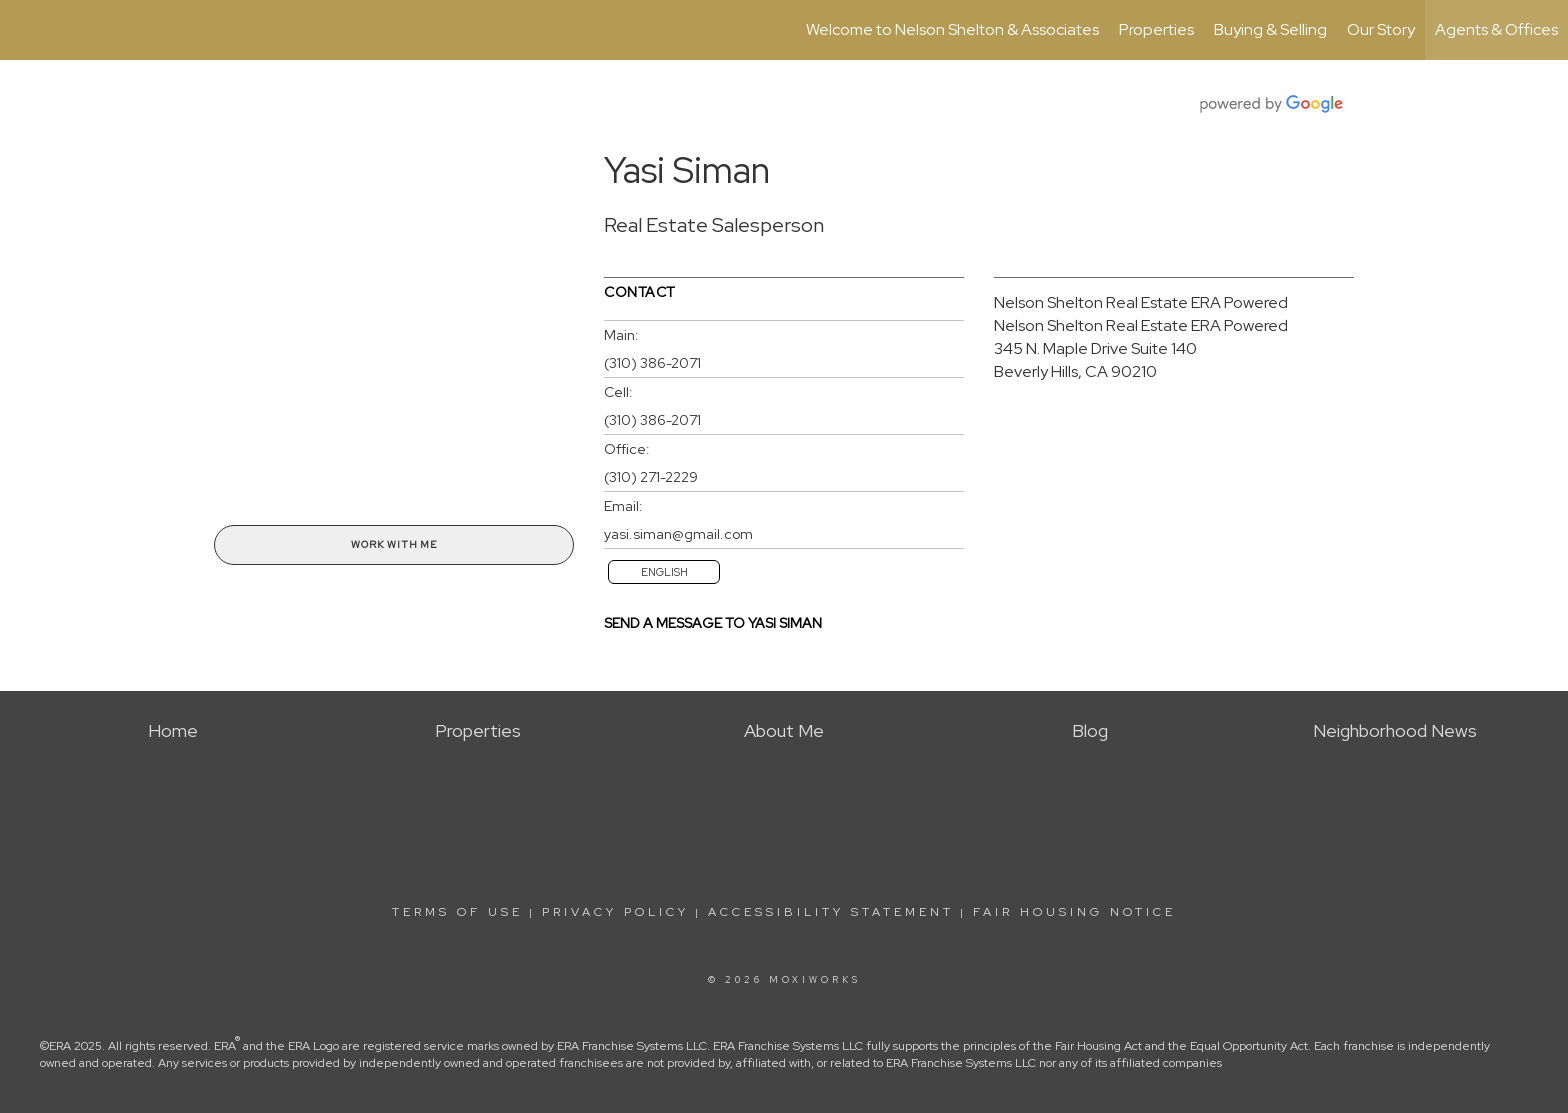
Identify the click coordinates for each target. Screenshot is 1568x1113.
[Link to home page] (25, 30)
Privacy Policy (615, 912)
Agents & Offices (1496, 29)
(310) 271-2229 (651, 477)
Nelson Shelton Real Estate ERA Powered (1141, 302)
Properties (1156, 29)
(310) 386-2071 (652, 363)
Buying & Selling (1270, 29)
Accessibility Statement (831, 912)
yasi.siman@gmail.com (678, 534)
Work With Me (394, 544)
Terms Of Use (457, 912)
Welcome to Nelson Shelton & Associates (952, 29)
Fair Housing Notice (1074, 912)
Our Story (1381, 29)
